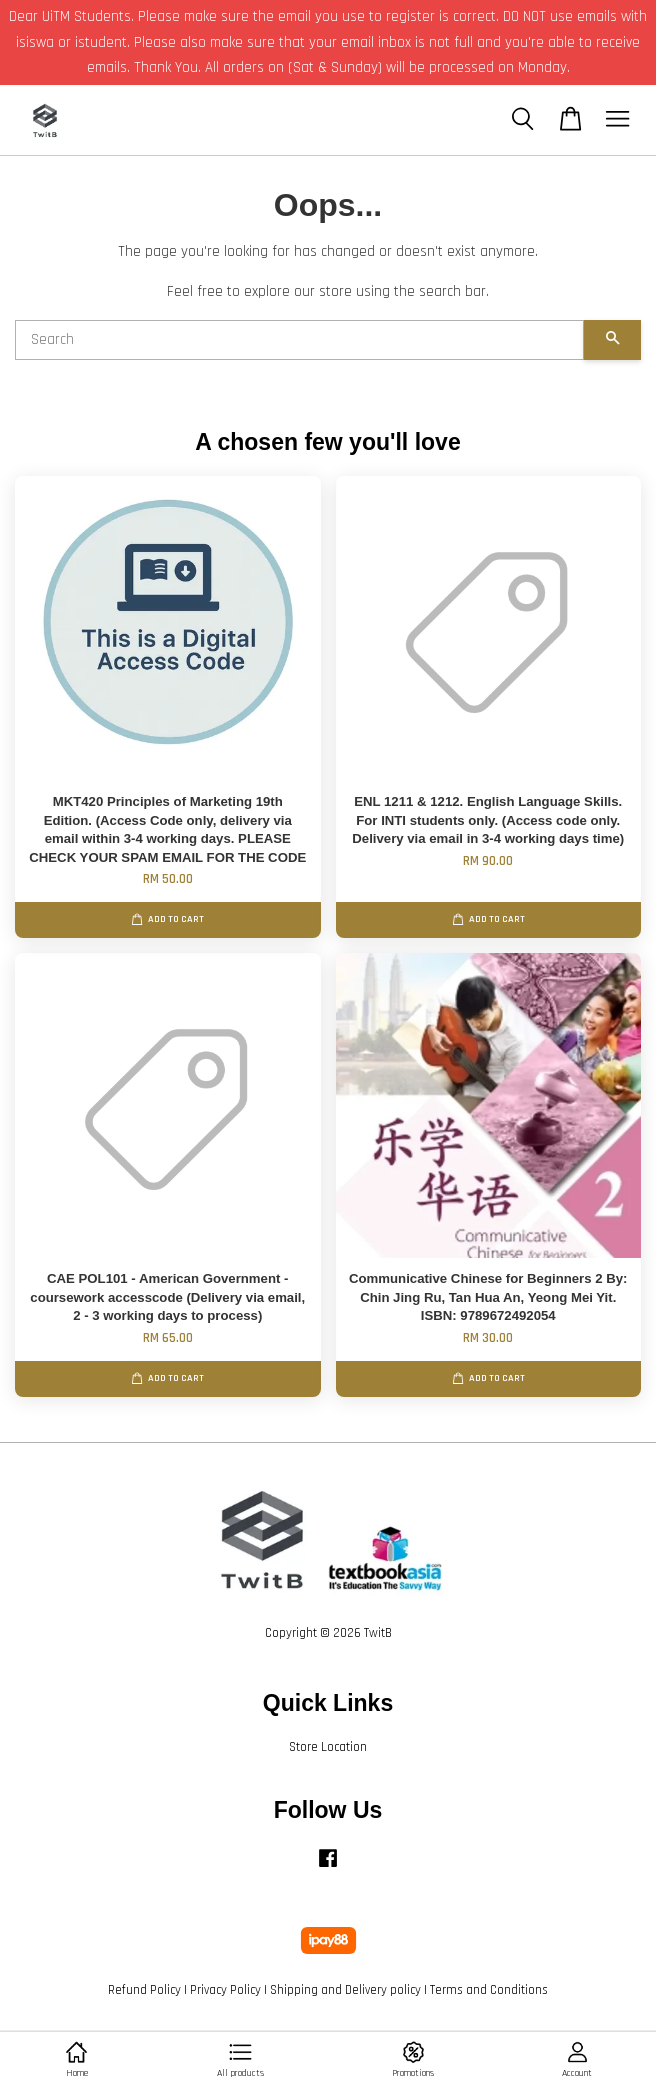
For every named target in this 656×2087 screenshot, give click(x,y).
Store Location (328, 1747)
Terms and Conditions (489, 1990)
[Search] (299, 340)
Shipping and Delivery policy (345, 1990)
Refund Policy (144, 1990)
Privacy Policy (225, 1990)
